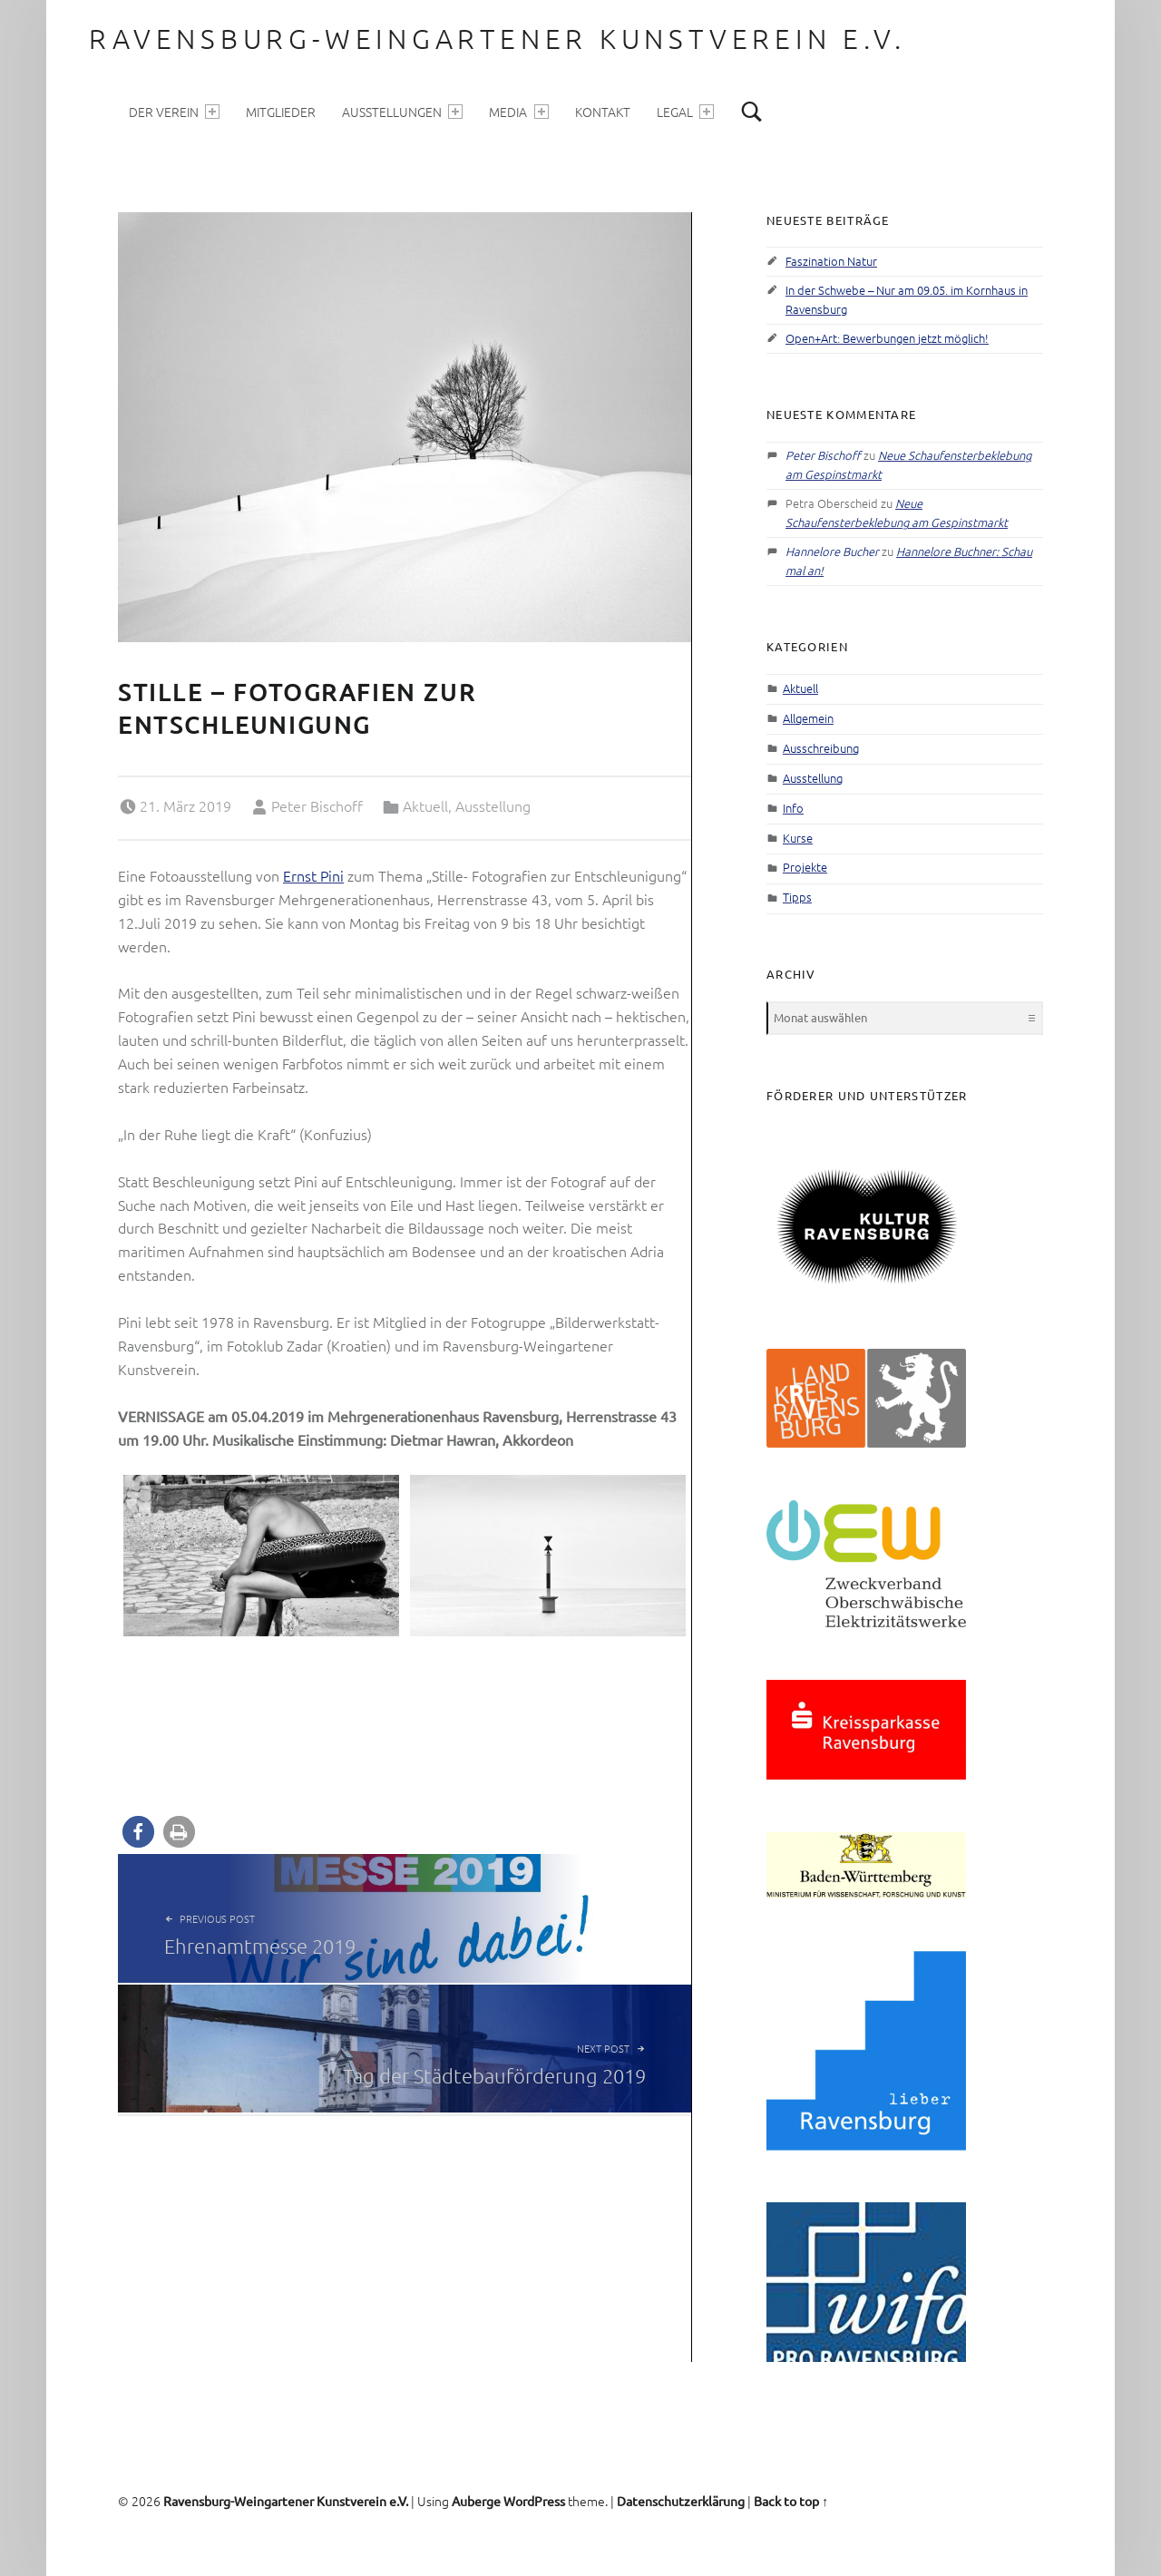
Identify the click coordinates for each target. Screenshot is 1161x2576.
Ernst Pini (313, 875)
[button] (138, 1832)
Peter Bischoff (317, 805)
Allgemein (808, 718)
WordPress (534, 2501)
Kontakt (602, 111)
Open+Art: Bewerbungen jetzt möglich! (887, 337)
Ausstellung (493, 805)
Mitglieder (281, 111)
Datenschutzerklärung (681, 2501)
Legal (685, 111)
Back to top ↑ (791, 2501)
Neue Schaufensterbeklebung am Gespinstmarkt (896, 512)
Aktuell (425, 805)
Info (793, 807)
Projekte (805, 866)
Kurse (798, 837)
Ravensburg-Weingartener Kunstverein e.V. (497, 38)
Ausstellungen (402, 111)
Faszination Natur (831, 260)
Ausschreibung (821, 747)
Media (518, 111)
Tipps (797, 896)
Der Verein (174, 111)
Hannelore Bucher (832, 551)
